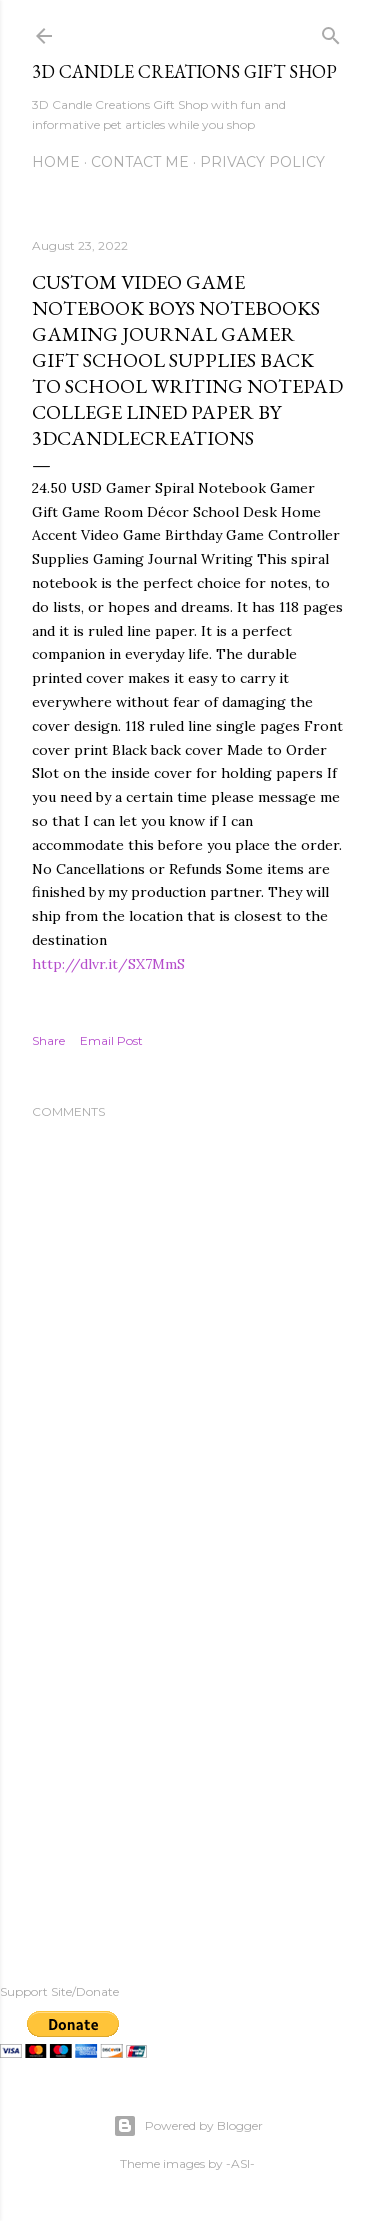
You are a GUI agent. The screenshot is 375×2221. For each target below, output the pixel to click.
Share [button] (48, 1040)
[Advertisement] (187, 1759)
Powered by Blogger (188, 2126)
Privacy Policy (262, 162)
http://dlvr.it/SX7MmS (108, 964)
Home (56, 162)
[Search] (331, 31)
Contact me (140, 162)
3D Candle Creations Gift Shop (184, 71)
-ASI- (240, 2163)
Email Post (111, 1040)
